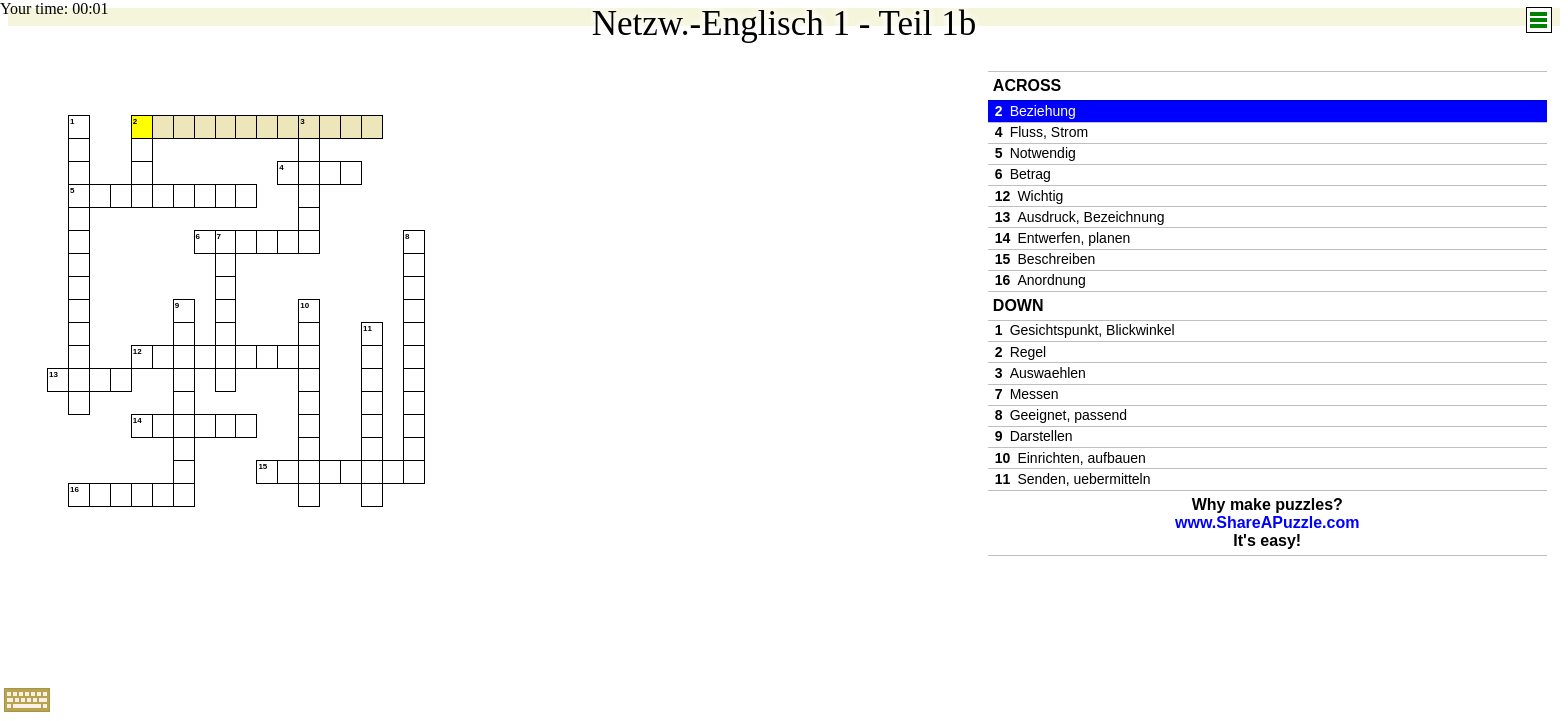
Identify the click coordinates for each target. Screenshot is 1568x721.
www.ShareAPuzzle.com (1267, 522)
